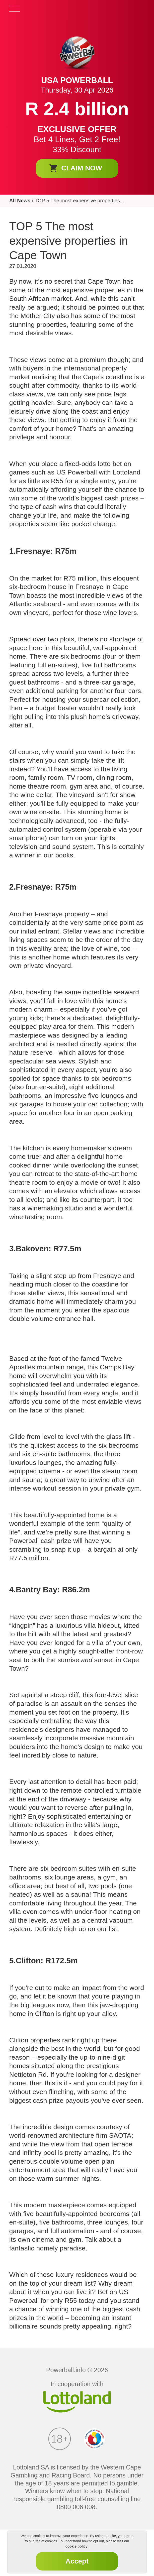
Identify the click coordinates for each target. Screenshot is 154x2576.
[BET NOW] (77, 168)
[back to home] (126, 10)
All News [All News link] (19, 200)
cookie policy (77, 2546)
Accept (77, 2561)
